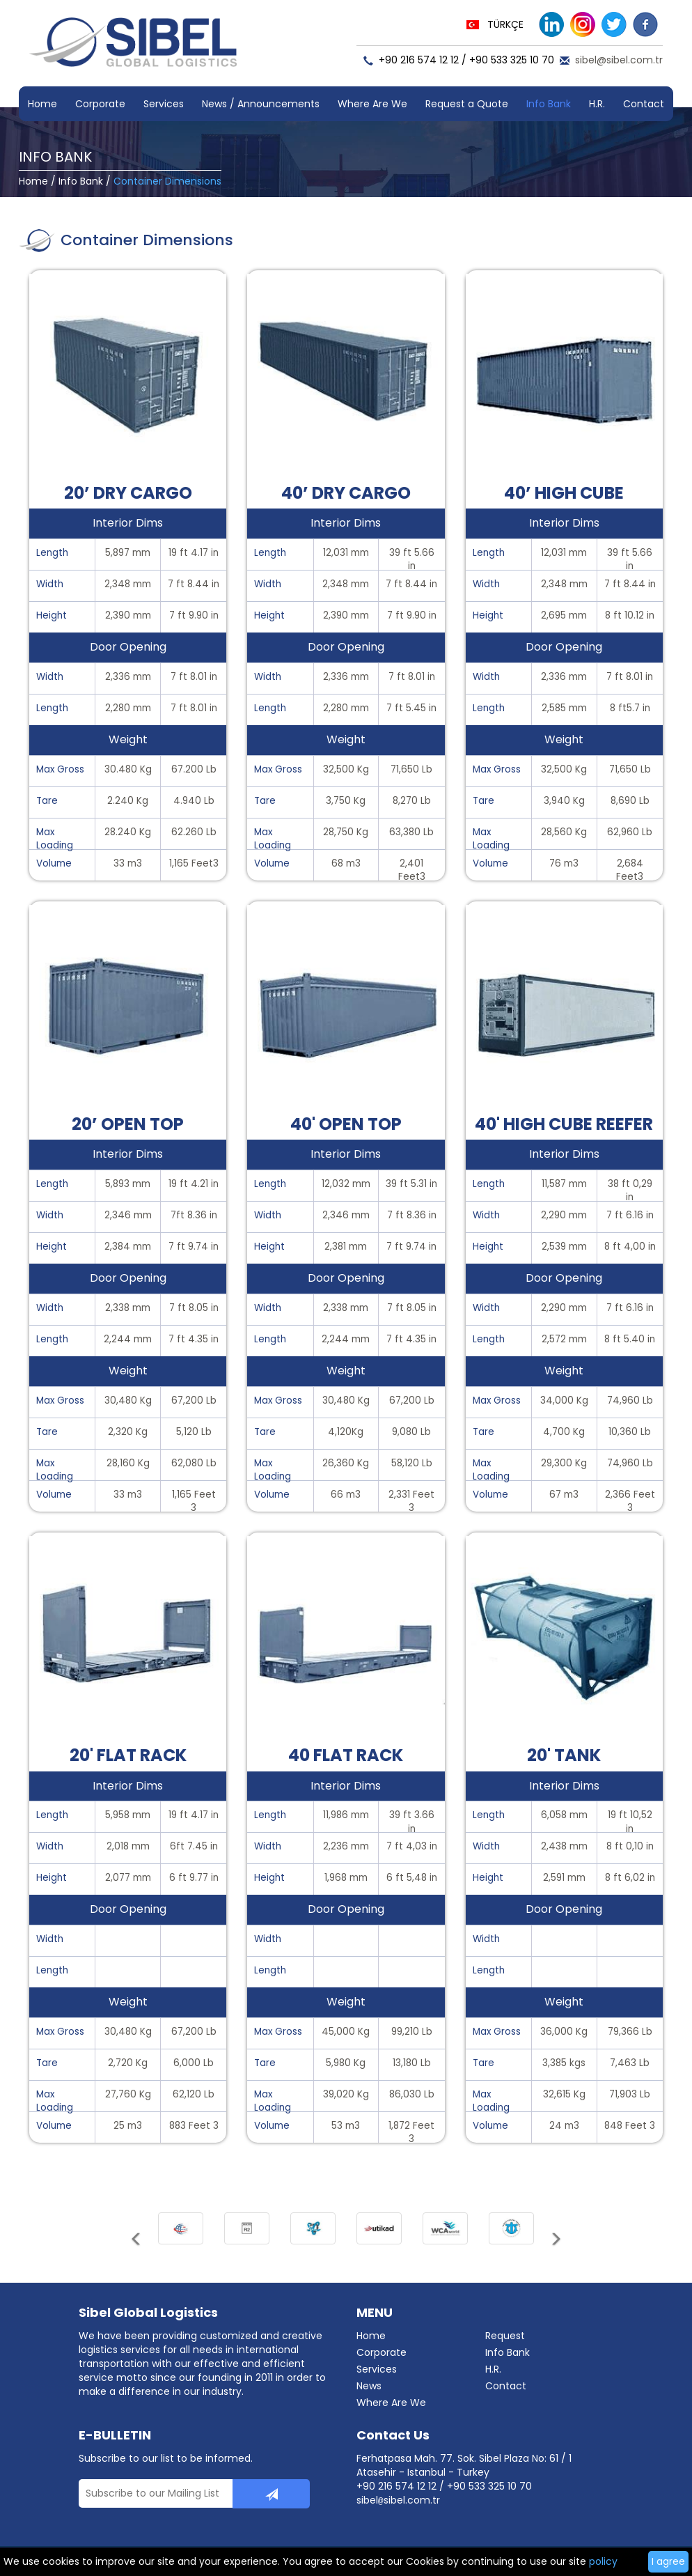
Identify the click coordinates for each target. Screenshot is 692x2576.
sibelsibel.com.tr (398, 2500)
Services (376, 2369)
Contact (643, 104)
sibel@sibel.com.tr (619, 60)
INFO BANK (55, 156)
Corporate (381, 2352)
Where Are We (372, 104)
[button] (137, 2244)
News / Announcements (261, 104)
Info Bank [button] (548, 104)
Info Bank (80, 181)
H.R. (597, 104)
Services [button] (163, 104)
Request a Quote (466, 104)
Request (505, 2336)
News (369, 2386)
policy (603, 2561)
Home (42, 104)
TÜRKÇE (505, 24)
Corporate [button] (100, 104)
